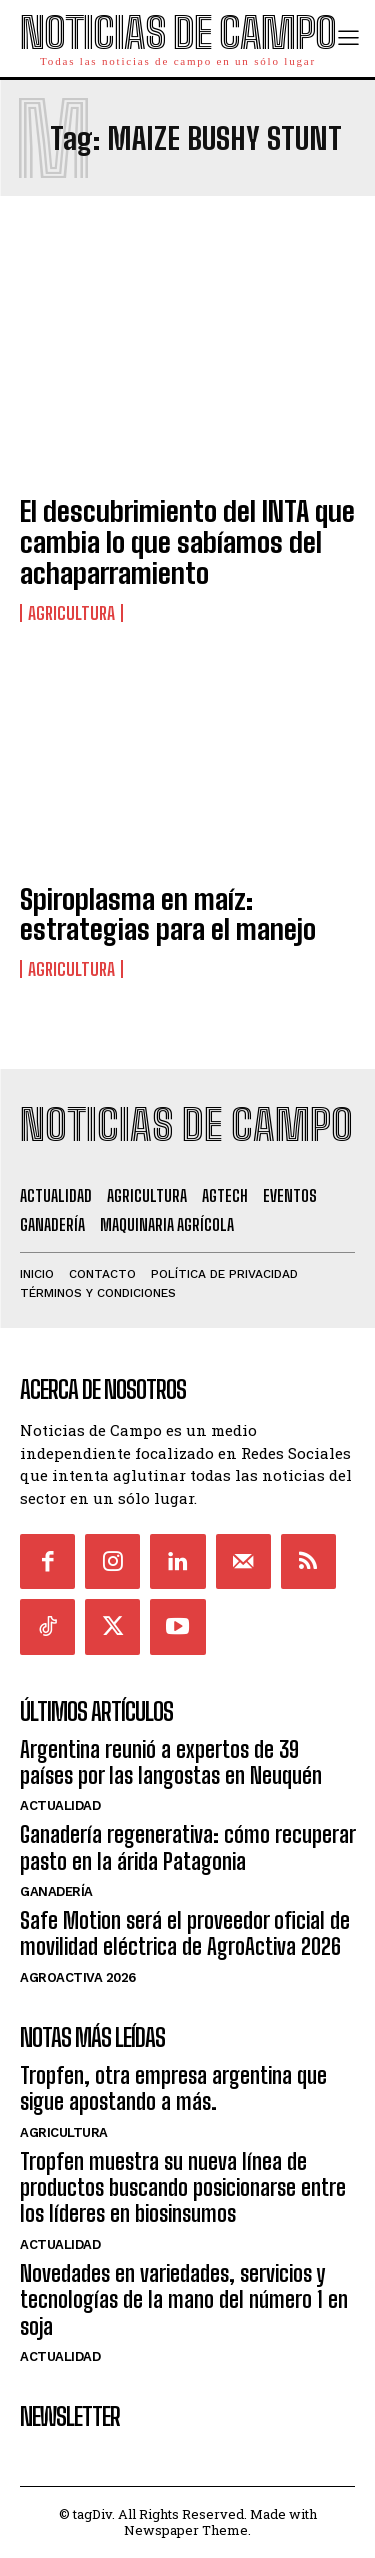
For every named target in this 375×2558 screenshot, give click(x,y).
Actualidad (60, 1805)
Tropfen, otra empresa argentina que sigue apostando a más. (173, 2088)
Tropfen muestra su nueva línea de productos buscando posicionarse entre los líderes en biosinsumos (183, 2188)
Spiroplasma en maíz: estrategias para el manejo (168, 914)
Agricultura (71, 613)
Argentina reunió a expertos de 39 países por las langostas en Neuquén (171, 1762)
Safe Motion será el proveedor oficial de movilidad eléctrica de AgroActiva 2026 (185, 1933)
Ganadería (56, 1891)
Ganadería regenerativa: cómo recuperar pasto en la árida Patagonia (187, 1847)
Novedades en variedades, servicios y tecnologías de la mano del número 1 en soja (184, 2300)
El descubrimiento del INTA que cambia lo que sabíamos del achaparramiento (187, 542)
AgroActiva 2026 (78, 1977)
